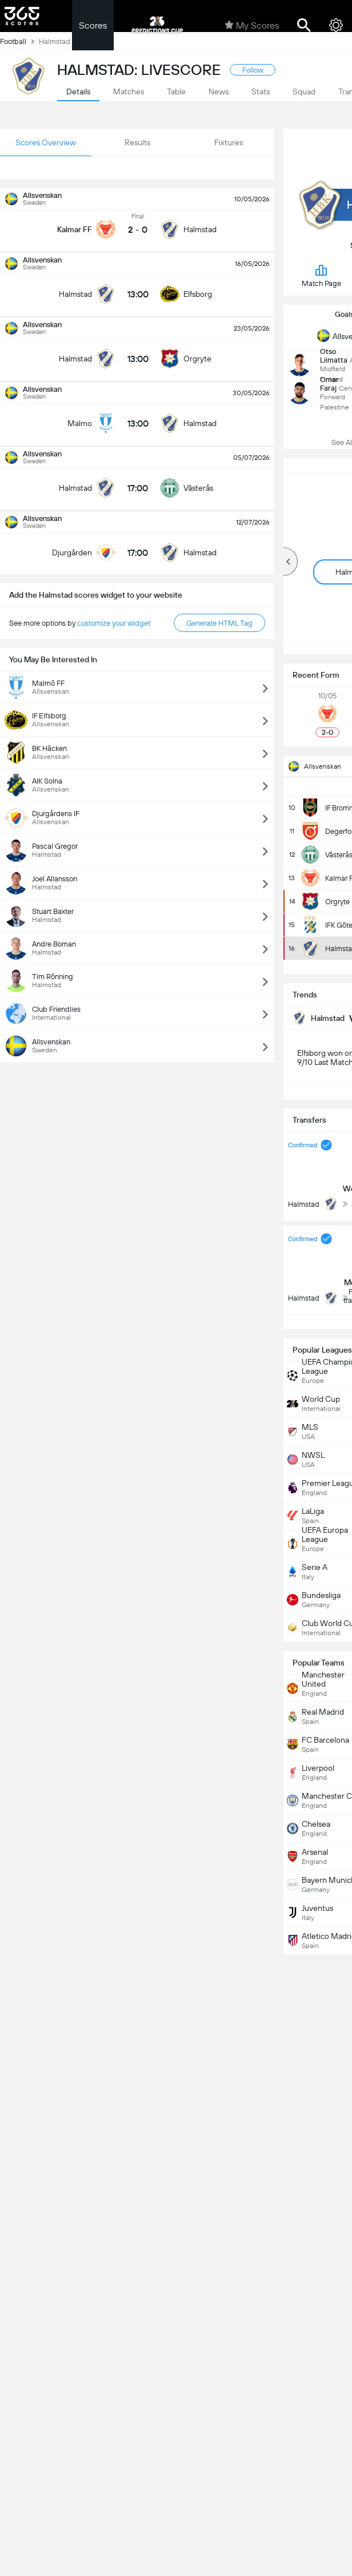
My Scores (252, 25)
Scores (93, 25)
